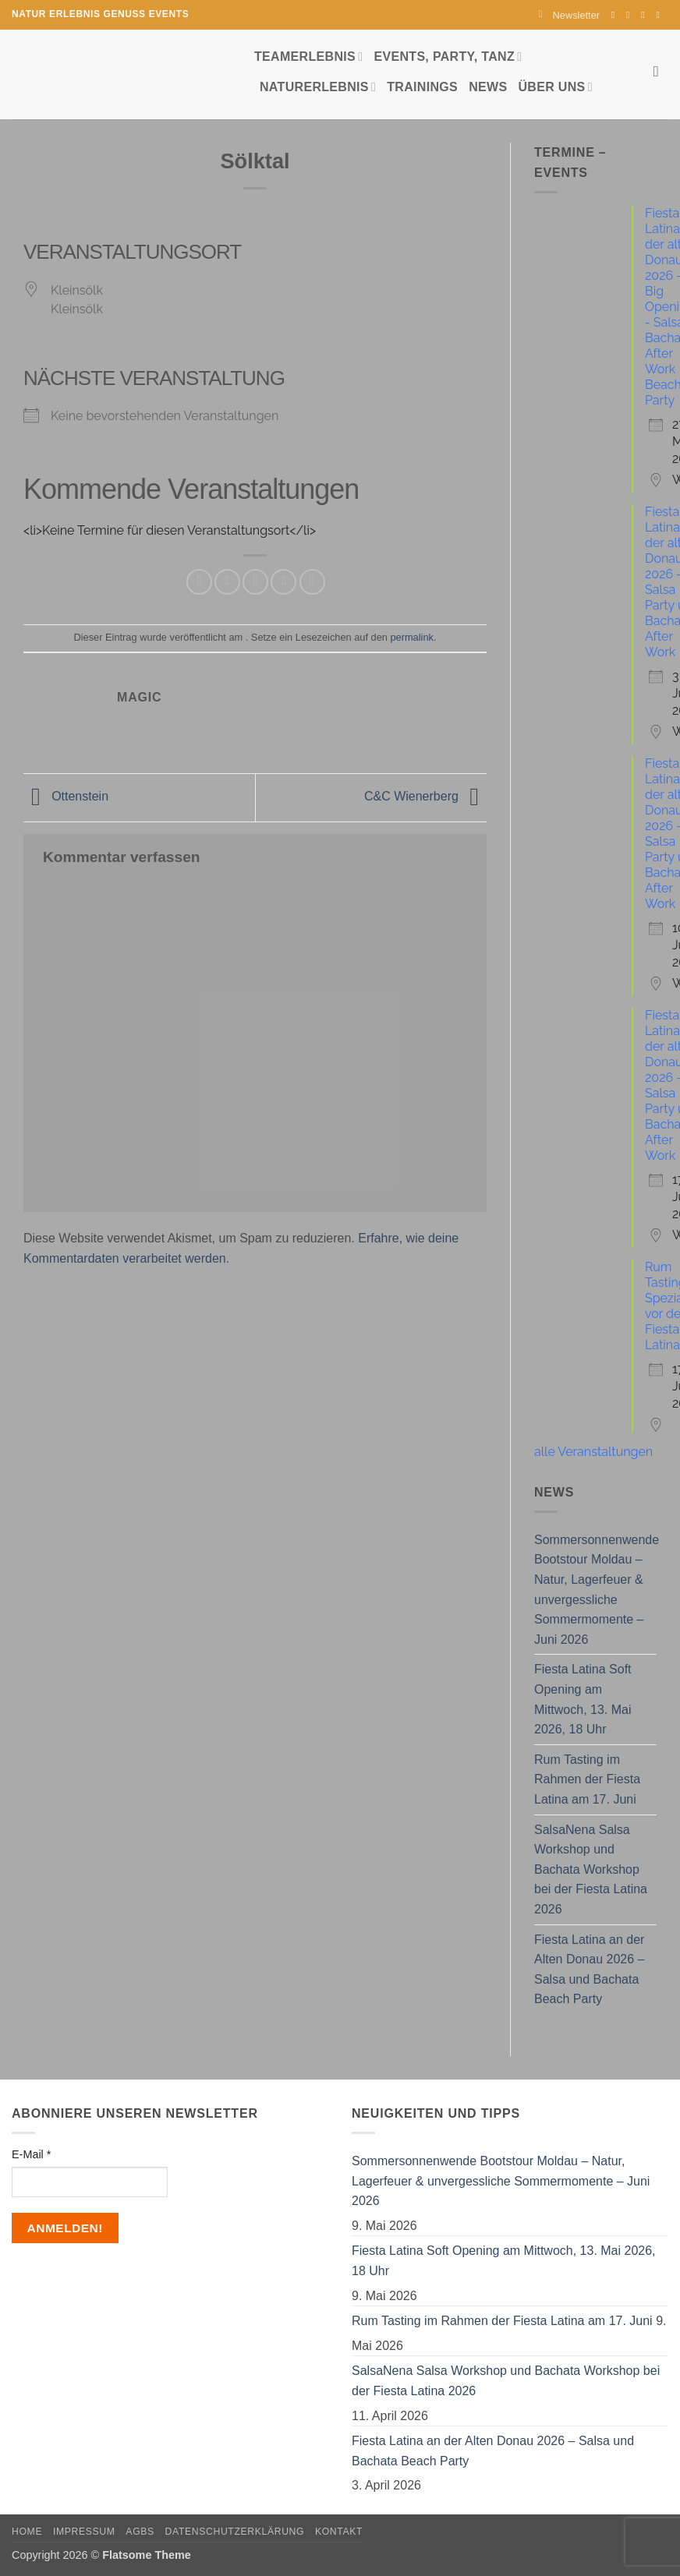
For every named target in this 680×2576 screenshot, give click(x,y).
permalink (411, 637)
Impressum (84, 2531)
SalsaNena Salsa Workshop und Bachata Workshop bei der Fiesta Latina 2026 (590, 1869)
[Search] (660, 71)
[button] (569, 15)
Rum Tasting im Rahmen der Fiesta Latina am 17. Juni (587, 1779)
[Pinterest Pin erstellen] (283, 582)
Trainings (422, 87)
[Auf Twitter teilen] (227, 582)
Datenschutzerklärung (235, 2531)
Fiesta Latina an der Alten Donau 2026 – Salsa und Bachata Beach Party (589, 1969)
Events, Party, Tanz (448, 56)
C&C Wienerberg (425, 797)
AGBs (140, 2531)
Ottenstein (65, 797)
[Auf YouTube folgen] (660, 14)
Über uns (555, 87)
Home (27, 2531)
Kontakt (339, 2531)
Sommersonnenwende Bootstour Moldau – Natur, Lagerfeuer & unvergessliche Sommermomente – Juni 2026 (596, 1589)
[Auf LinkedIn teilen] (312, 582)
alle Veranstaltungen (593, 1451)
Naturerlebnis (318, 87)
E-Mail (31, 2154)
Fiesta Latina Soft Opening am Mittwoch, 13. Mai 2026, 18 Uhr (583, 1699)
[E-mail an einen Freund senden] (255, 582)
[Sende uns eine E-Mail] (645, 14)
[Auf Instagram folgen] (631, 14)
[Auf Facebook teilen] (199, 582)
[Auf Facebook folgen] (616, 14)
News (488, 87)
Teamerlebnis (308, 56)
